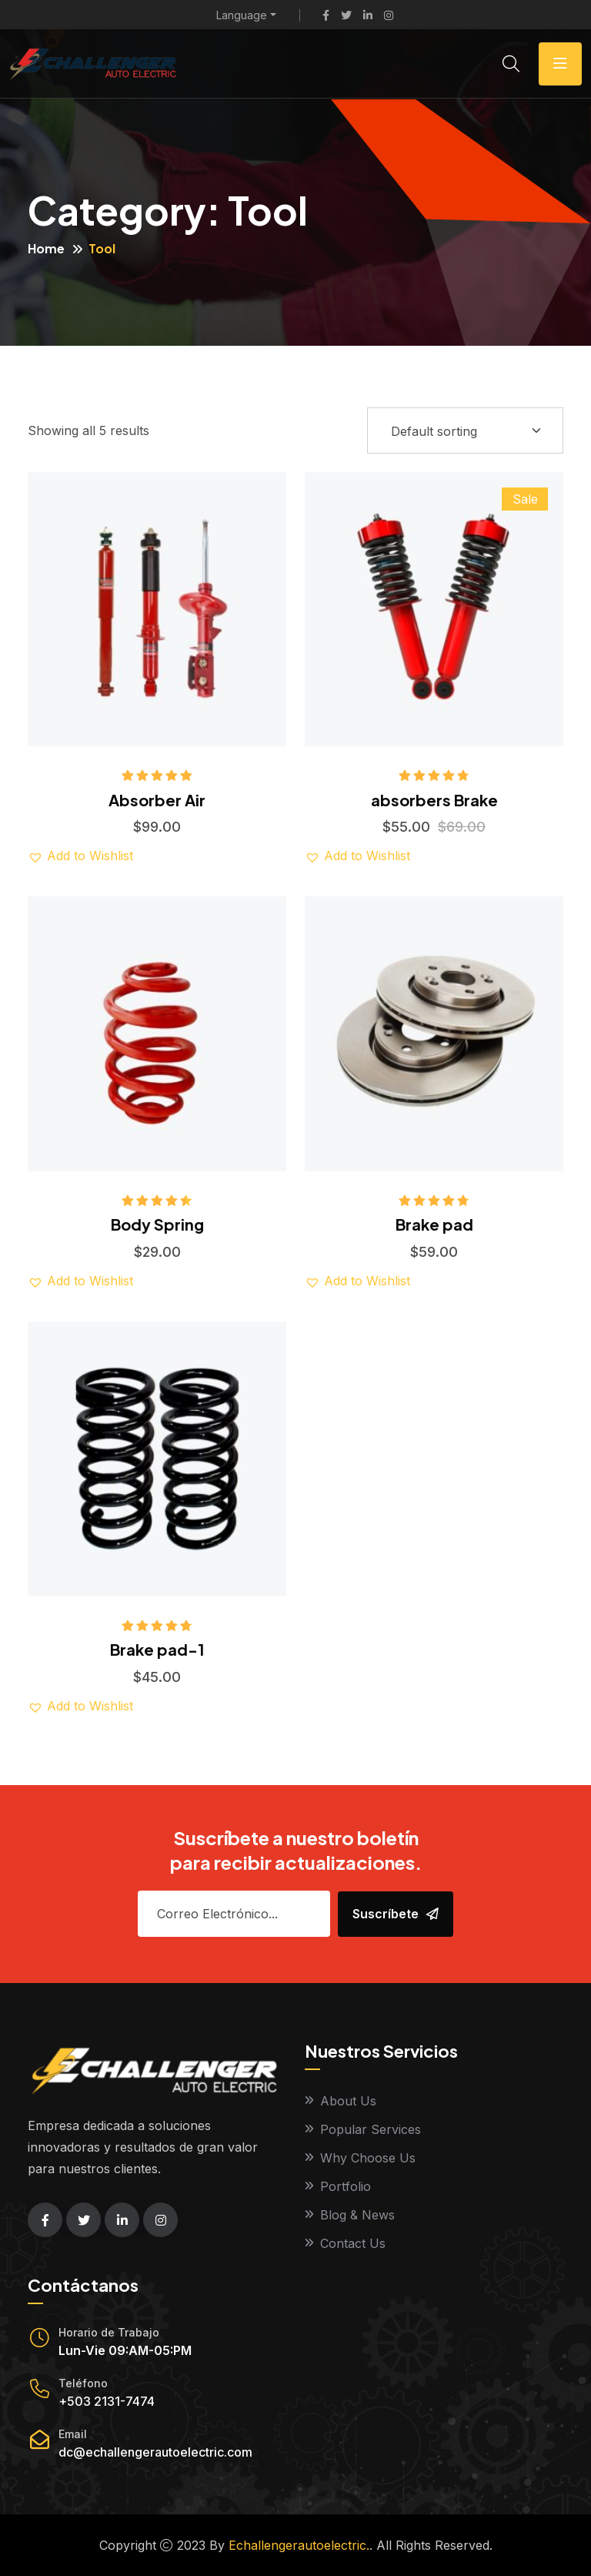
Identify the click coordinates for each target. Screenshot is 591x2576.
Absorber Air (157, 799)
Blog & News (357, 2215)
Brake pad (434, 1224)
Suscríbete (395, 1914)
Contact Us (353, 2243)
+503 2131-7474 (106, 2401)
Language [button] (241, 15)
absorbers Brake (434, 799)
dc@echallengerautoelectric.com (155, 2452)
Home (46, 248)
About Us (348, 2101)
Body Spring (157, 1224)
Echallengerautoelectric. (299, 2545)
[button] (80, 856)
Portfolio (345, 2186)
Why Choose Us (368, 2158)
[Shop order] (465, 430)
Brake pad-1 (157, 1649)
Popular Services (370, 2129)
